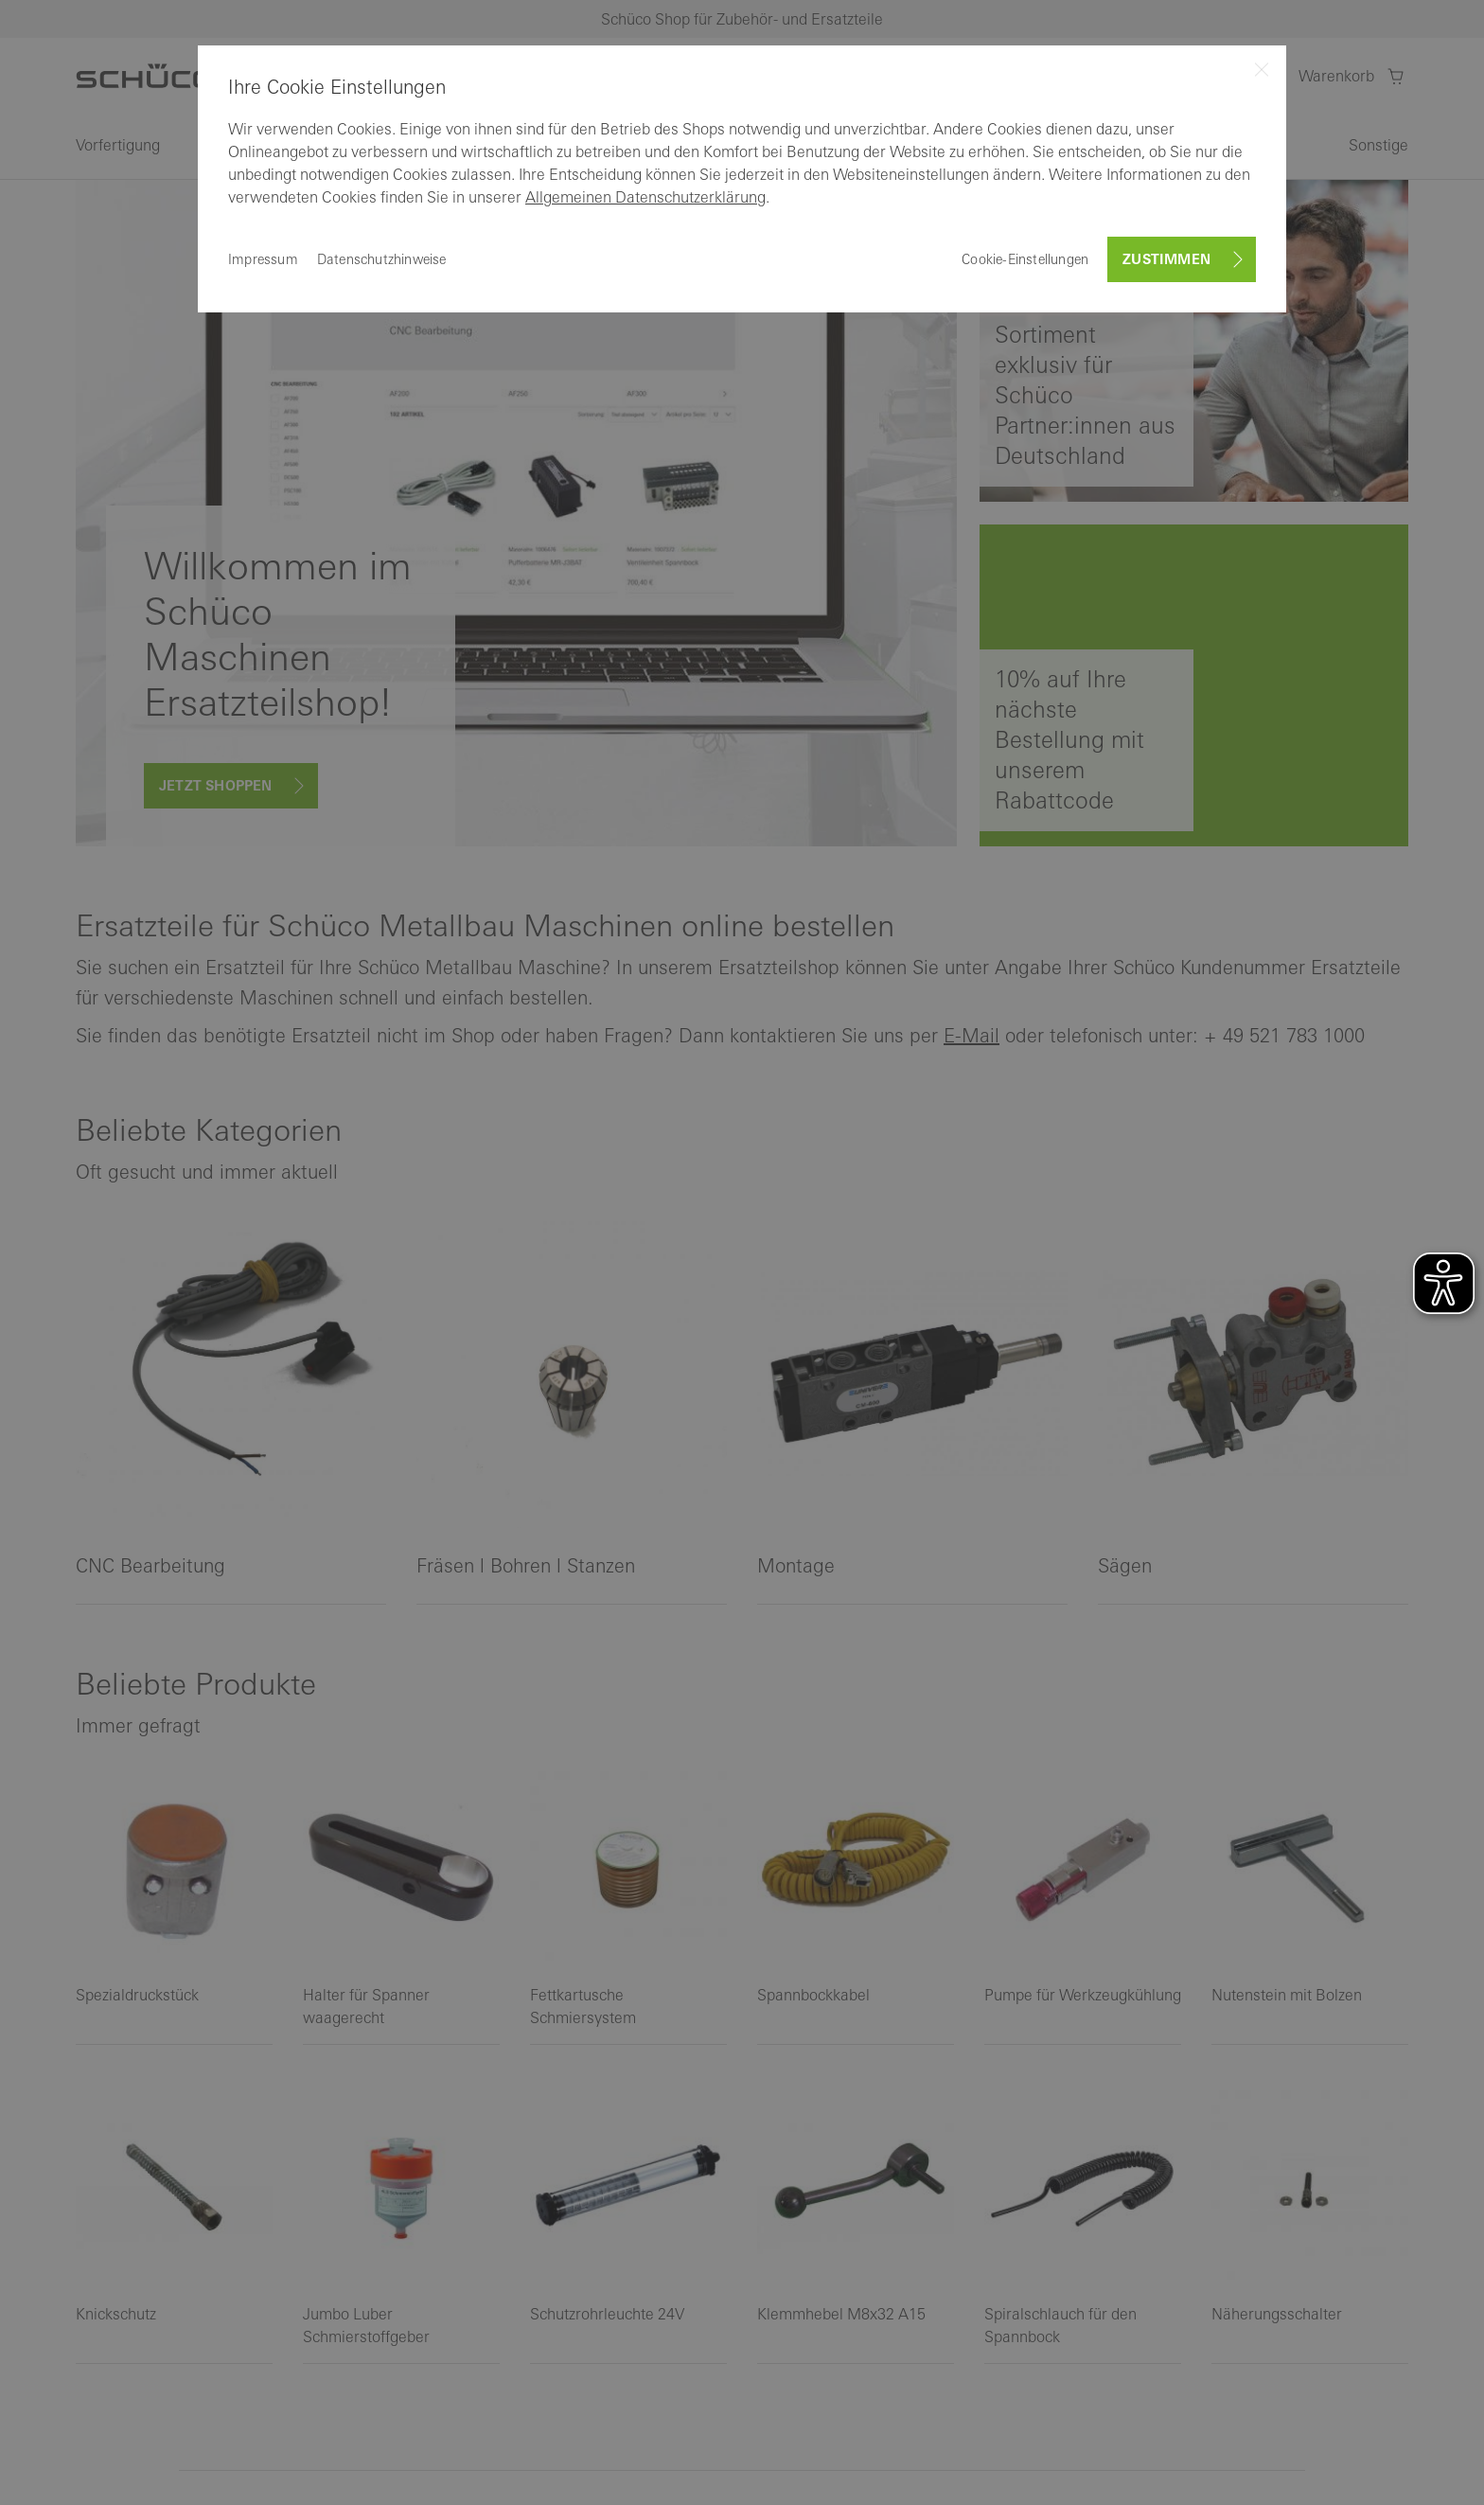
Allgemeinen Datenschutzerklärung (645, 196)
